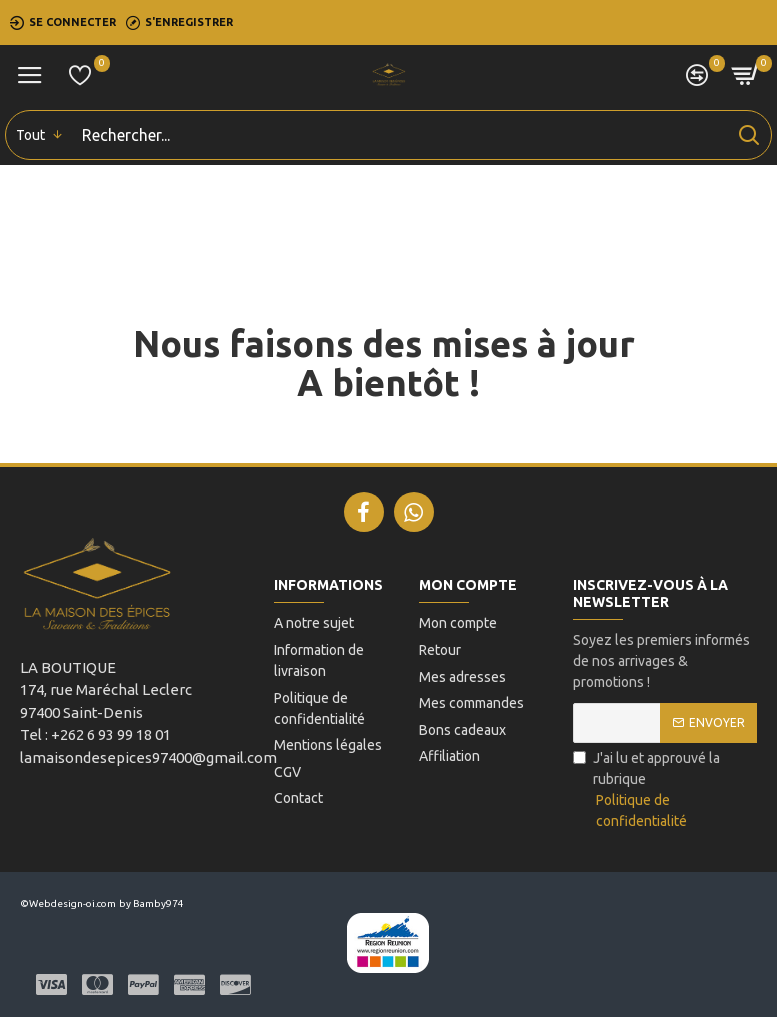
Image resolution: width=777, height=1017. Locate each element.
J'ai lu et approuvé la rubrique (665, 791)
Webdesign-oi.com (72, 903)
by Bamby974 (151, 903)
